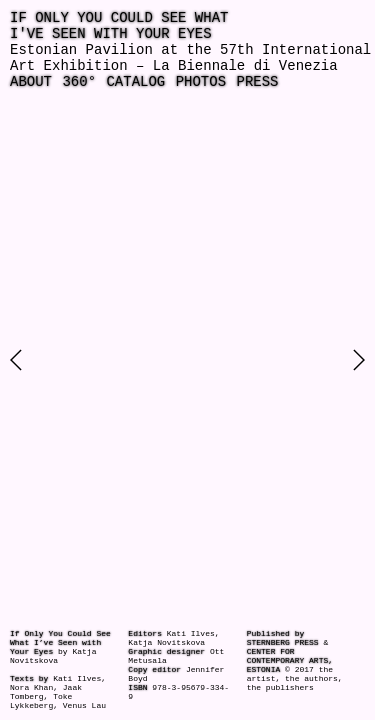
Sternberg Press (283, 642)
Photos (201, 82)
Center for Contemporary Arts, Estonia (290, 660)
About (31, 82)
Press (257, 82)
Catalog (135, 82)
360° (79, 82)
